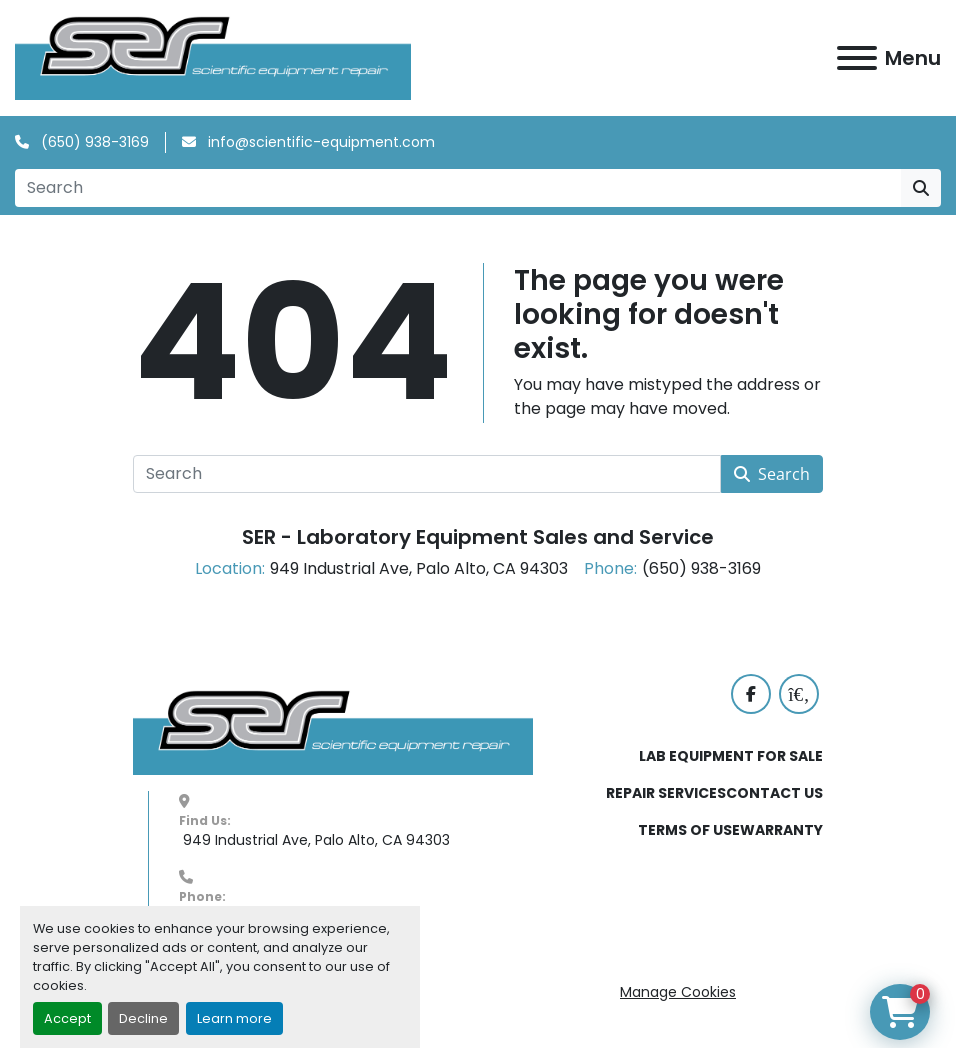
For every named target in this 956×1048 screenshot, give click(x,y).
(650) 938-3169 (93, 143)
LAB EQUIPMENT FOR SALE (731, 757)
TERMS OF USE (689, 831)
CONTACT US (774, 794)
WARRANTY (781, 831)
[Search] (458, 189)
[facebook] (751, 695)
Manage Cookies (678, 992)
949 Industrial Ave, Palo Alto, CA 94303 (314, 840)
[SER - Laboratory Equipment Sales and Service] (333, 732)
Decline (143, 1018)
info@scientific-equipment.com (319, 143)
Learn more (234, 1018)
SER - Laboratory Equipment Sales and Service (478, 538)
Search (772, 475)
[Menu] (857, 58)
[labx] (799, 695)
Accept (67, 1018)
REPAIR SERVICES (666, 794)
